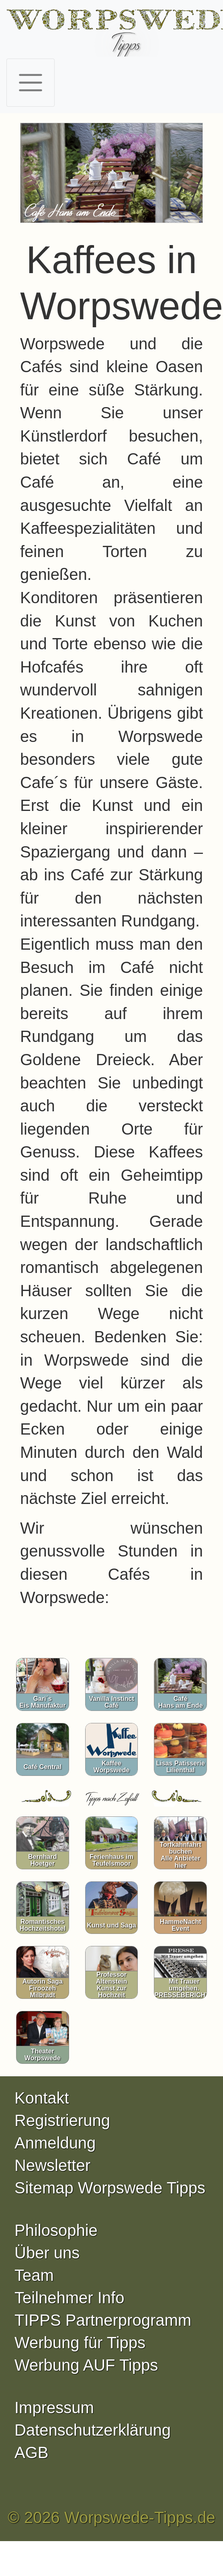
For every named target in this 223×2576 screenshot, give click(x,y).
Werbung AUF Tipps (86, 2365)
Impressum (54, 2407)
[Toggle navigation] (30, 83)
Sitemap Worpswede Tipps (109, 2188)
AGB (31, 2452)
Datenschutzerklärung (92, 2430)
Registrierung (62, 2120)
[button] (33, 175)
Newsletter (52, 2165)
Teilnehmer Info (69, 2297)
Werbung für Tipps (79, 2342)
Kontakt (41, 2098)
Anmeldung (55, 2143)
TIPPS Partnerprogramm (102, 2320)
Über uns (47, 2253)
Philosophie (56, 2230)
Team (34, 2275)
